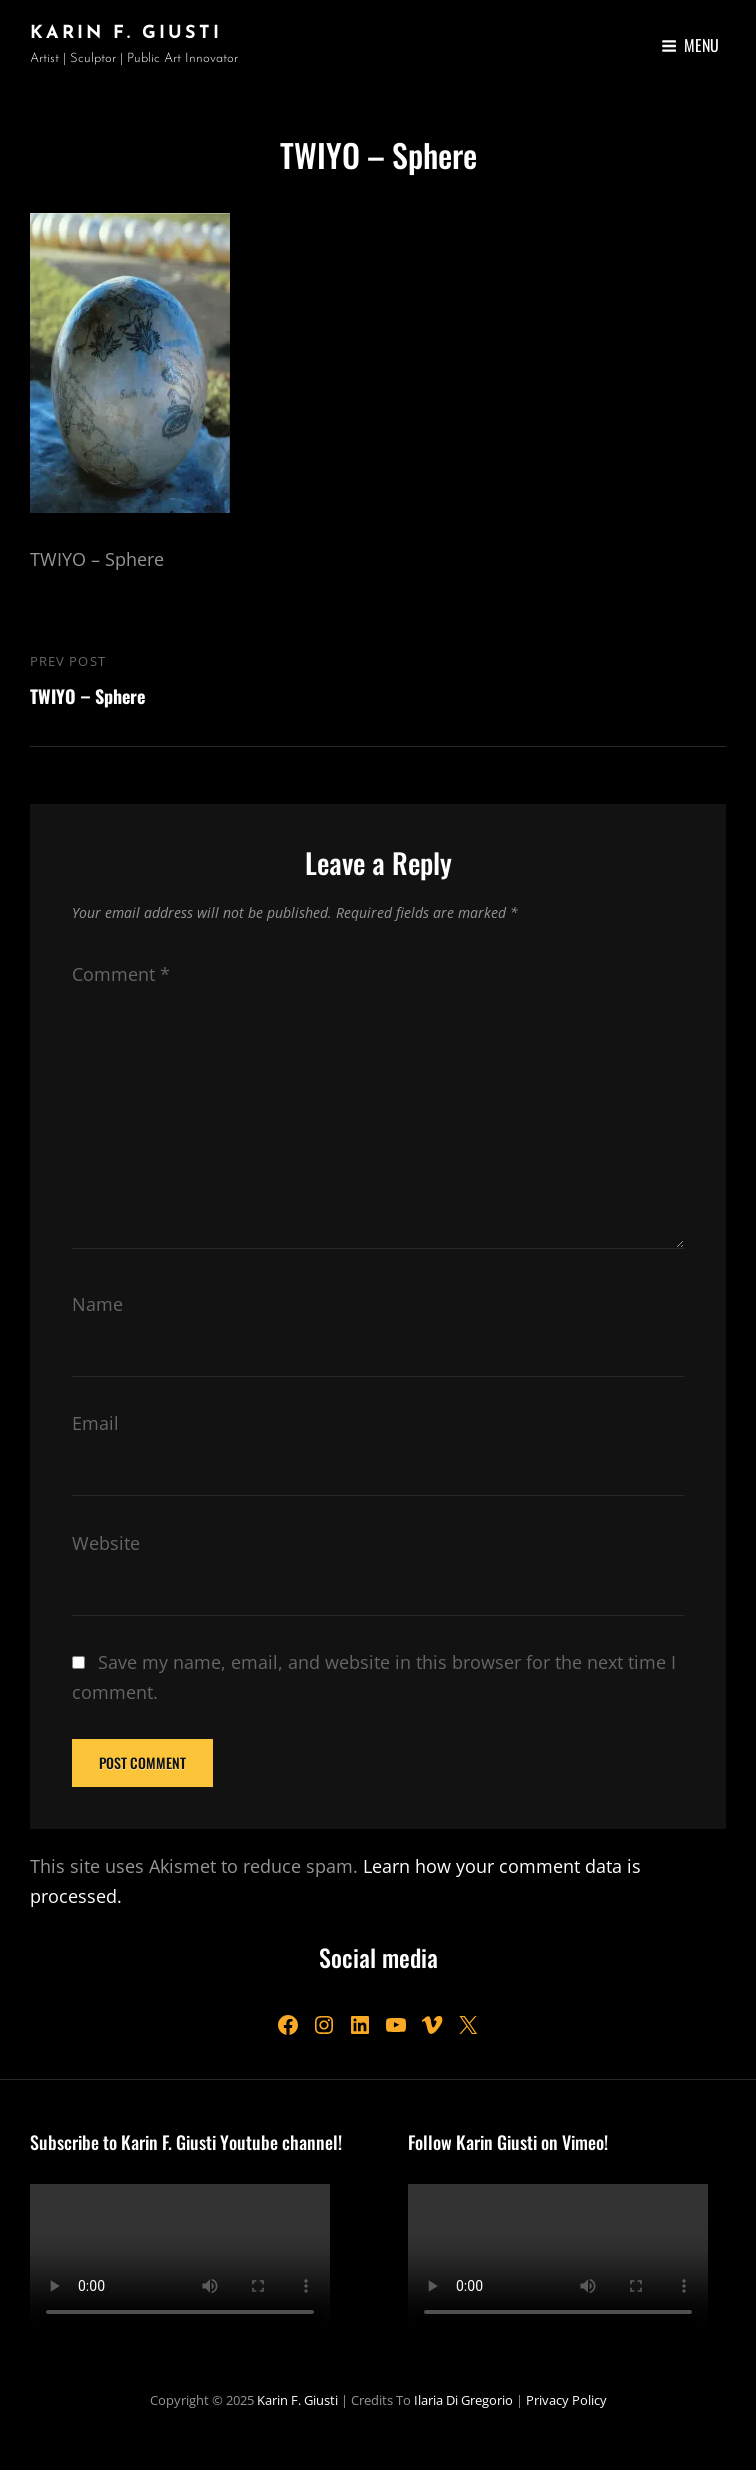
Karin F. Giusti (126, 33)
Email (95, 1423)
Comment (121, 974)
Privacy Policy (566, 2400)
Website (106, 1543)
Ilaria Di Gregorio (463, 2400)
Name (97, 1304)
